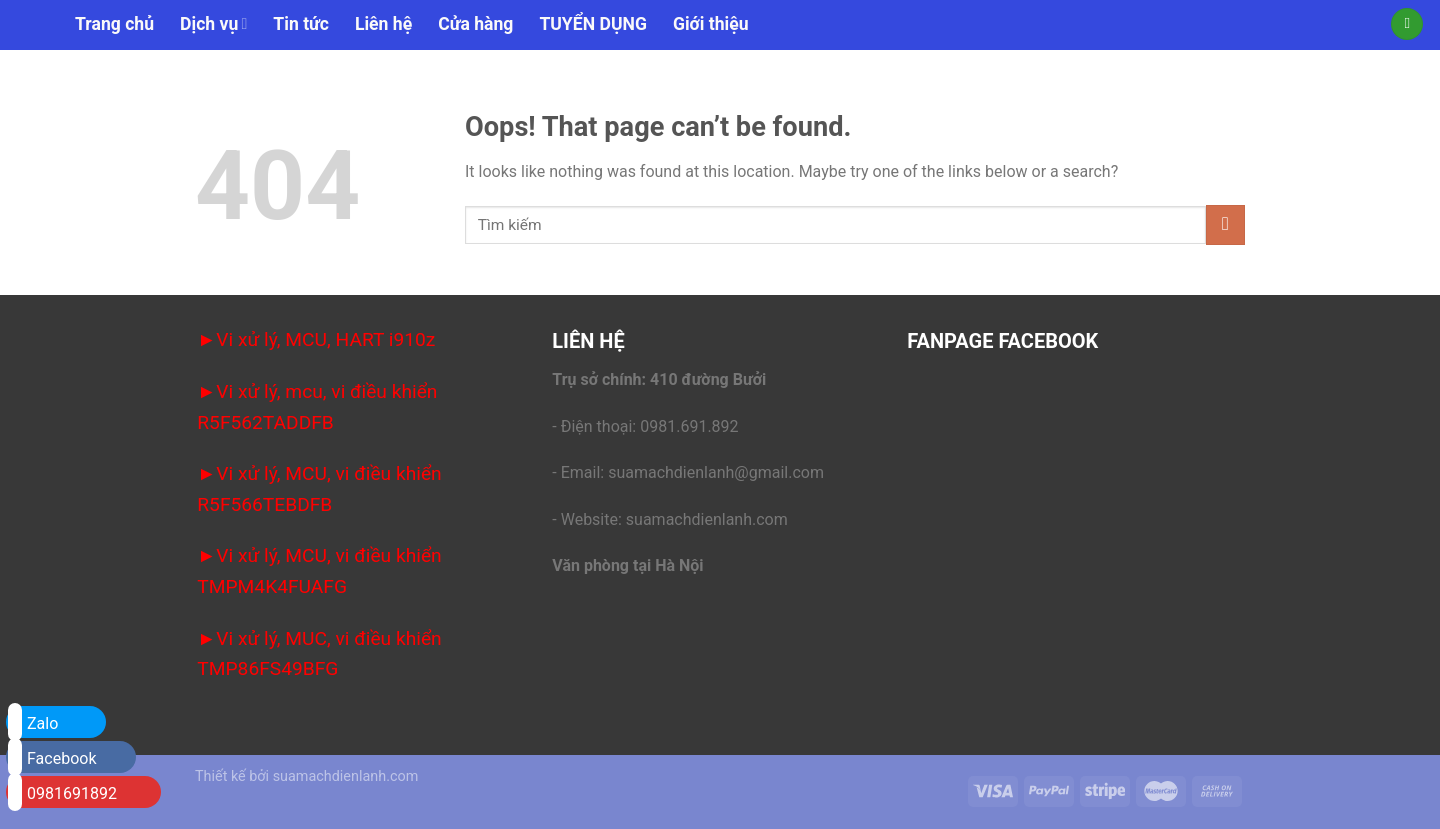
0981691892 (62, 792)
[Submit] (1225, 224)
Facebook (52, 757)
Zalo (33, 722)
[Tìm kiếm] (1407, 24)
